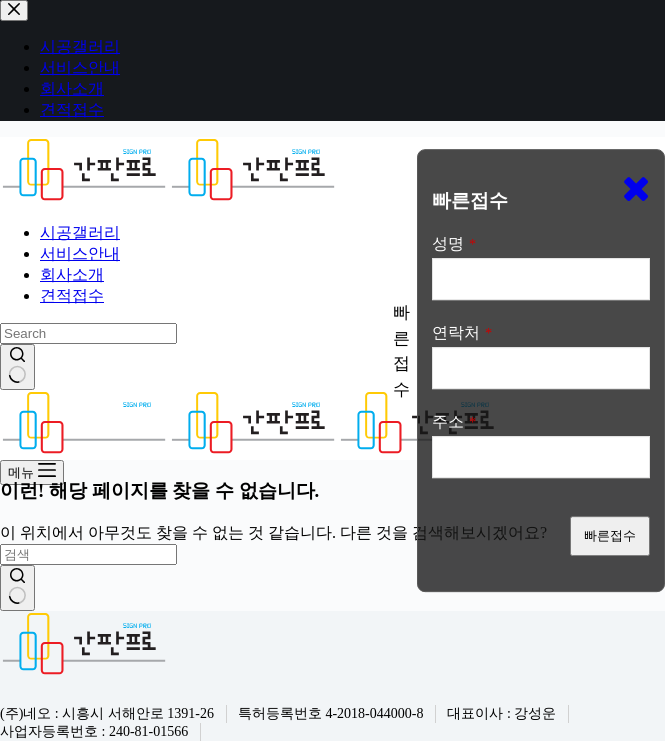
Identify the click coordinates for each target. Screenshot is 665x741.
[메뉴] (32, 472)
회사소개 (72, 274)
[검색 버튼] (17, 367)
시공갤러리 (80, 232)
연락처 (462, 332)
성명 (454, 243)
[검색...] (88, 333)
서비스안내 (80, 253)
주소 (454, 421)
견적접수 (72, 295)
